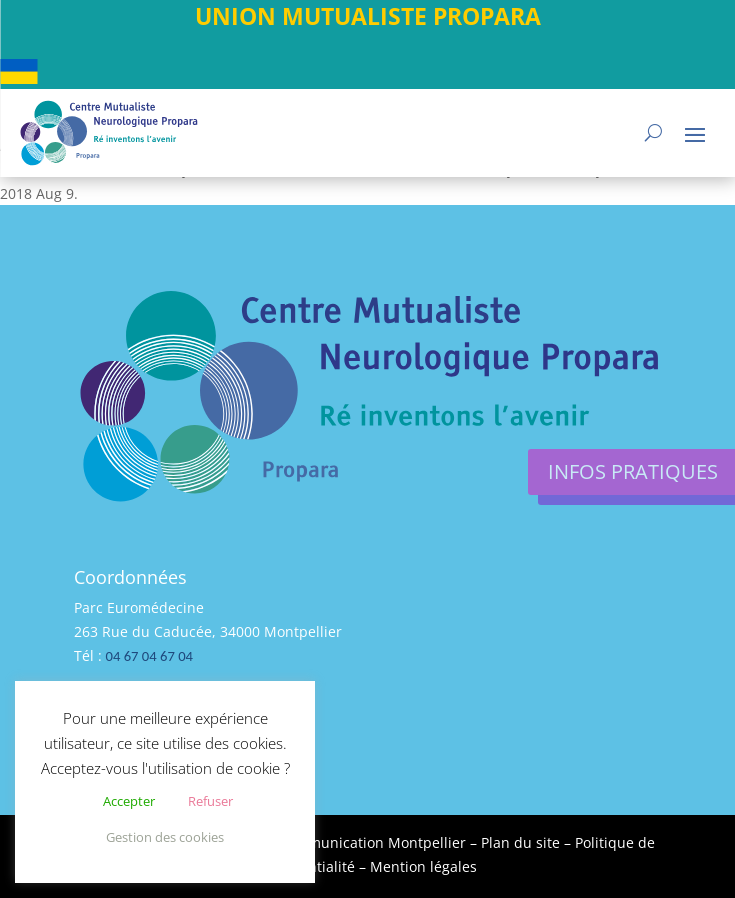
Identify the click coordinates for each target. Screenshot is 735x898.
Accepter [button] (129, 801)
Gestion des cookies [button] (165, 837)
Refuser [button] (210, 801)
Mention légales (423, 866)
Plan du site (520, 842)
